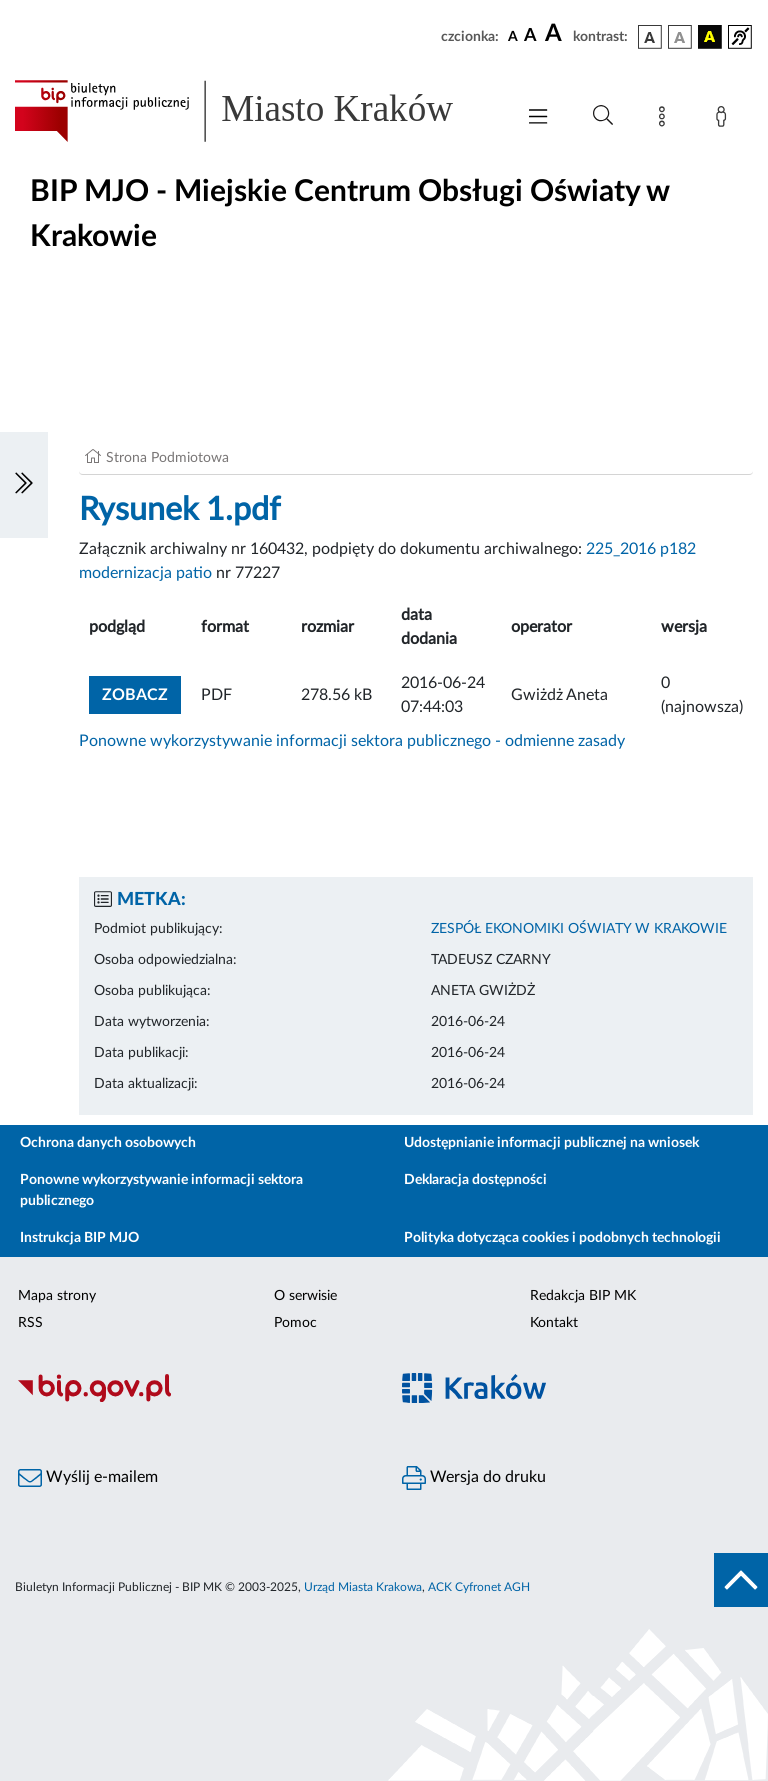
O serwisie (305, 1296)
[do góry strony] (741, 1580)
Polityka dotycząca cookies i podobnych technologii (562, 1238)
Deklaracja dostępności (475, 1180)
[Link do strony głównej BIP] (254, 111)
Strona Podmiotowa (167, 458)
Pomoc (295, 1323)
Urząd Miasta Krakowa (363, 1587)
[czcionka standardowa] (513, 36)
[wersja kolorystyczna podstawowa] (650, 37)
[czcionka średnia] (530, 36)
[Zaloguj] (725, 120)
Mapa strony (57, 1296)
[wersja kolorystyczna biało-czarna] (680, 37)
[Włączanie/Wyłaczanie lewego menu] (24, 485)
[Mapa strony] (666, 120)
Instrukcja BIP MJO (79, 1238)
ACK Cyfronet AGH (479, 1587)
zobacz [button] (141, 692)
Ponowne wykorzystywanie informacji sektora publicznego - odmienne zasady (352, 741)
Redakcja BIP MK (583, 1296)
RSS (30, 1323)
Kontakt (554, 1323)
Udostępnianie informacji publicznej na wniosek (551, 1143)
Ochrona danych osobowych (108, 1143)
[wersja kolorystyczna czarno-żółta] (710, 37)
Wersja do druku (474, 1478)
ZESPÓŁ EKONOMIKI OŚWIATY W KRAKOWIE (579, 929)
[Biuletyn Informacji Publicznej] (192, 1399)
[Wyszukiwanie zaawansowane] (603, 116)
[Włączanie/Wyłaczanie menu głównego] (538, 118)
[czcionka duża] (556, 34)
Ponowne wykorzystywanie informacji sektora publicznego (161, 1190)
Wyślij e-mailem (88, 1478)
